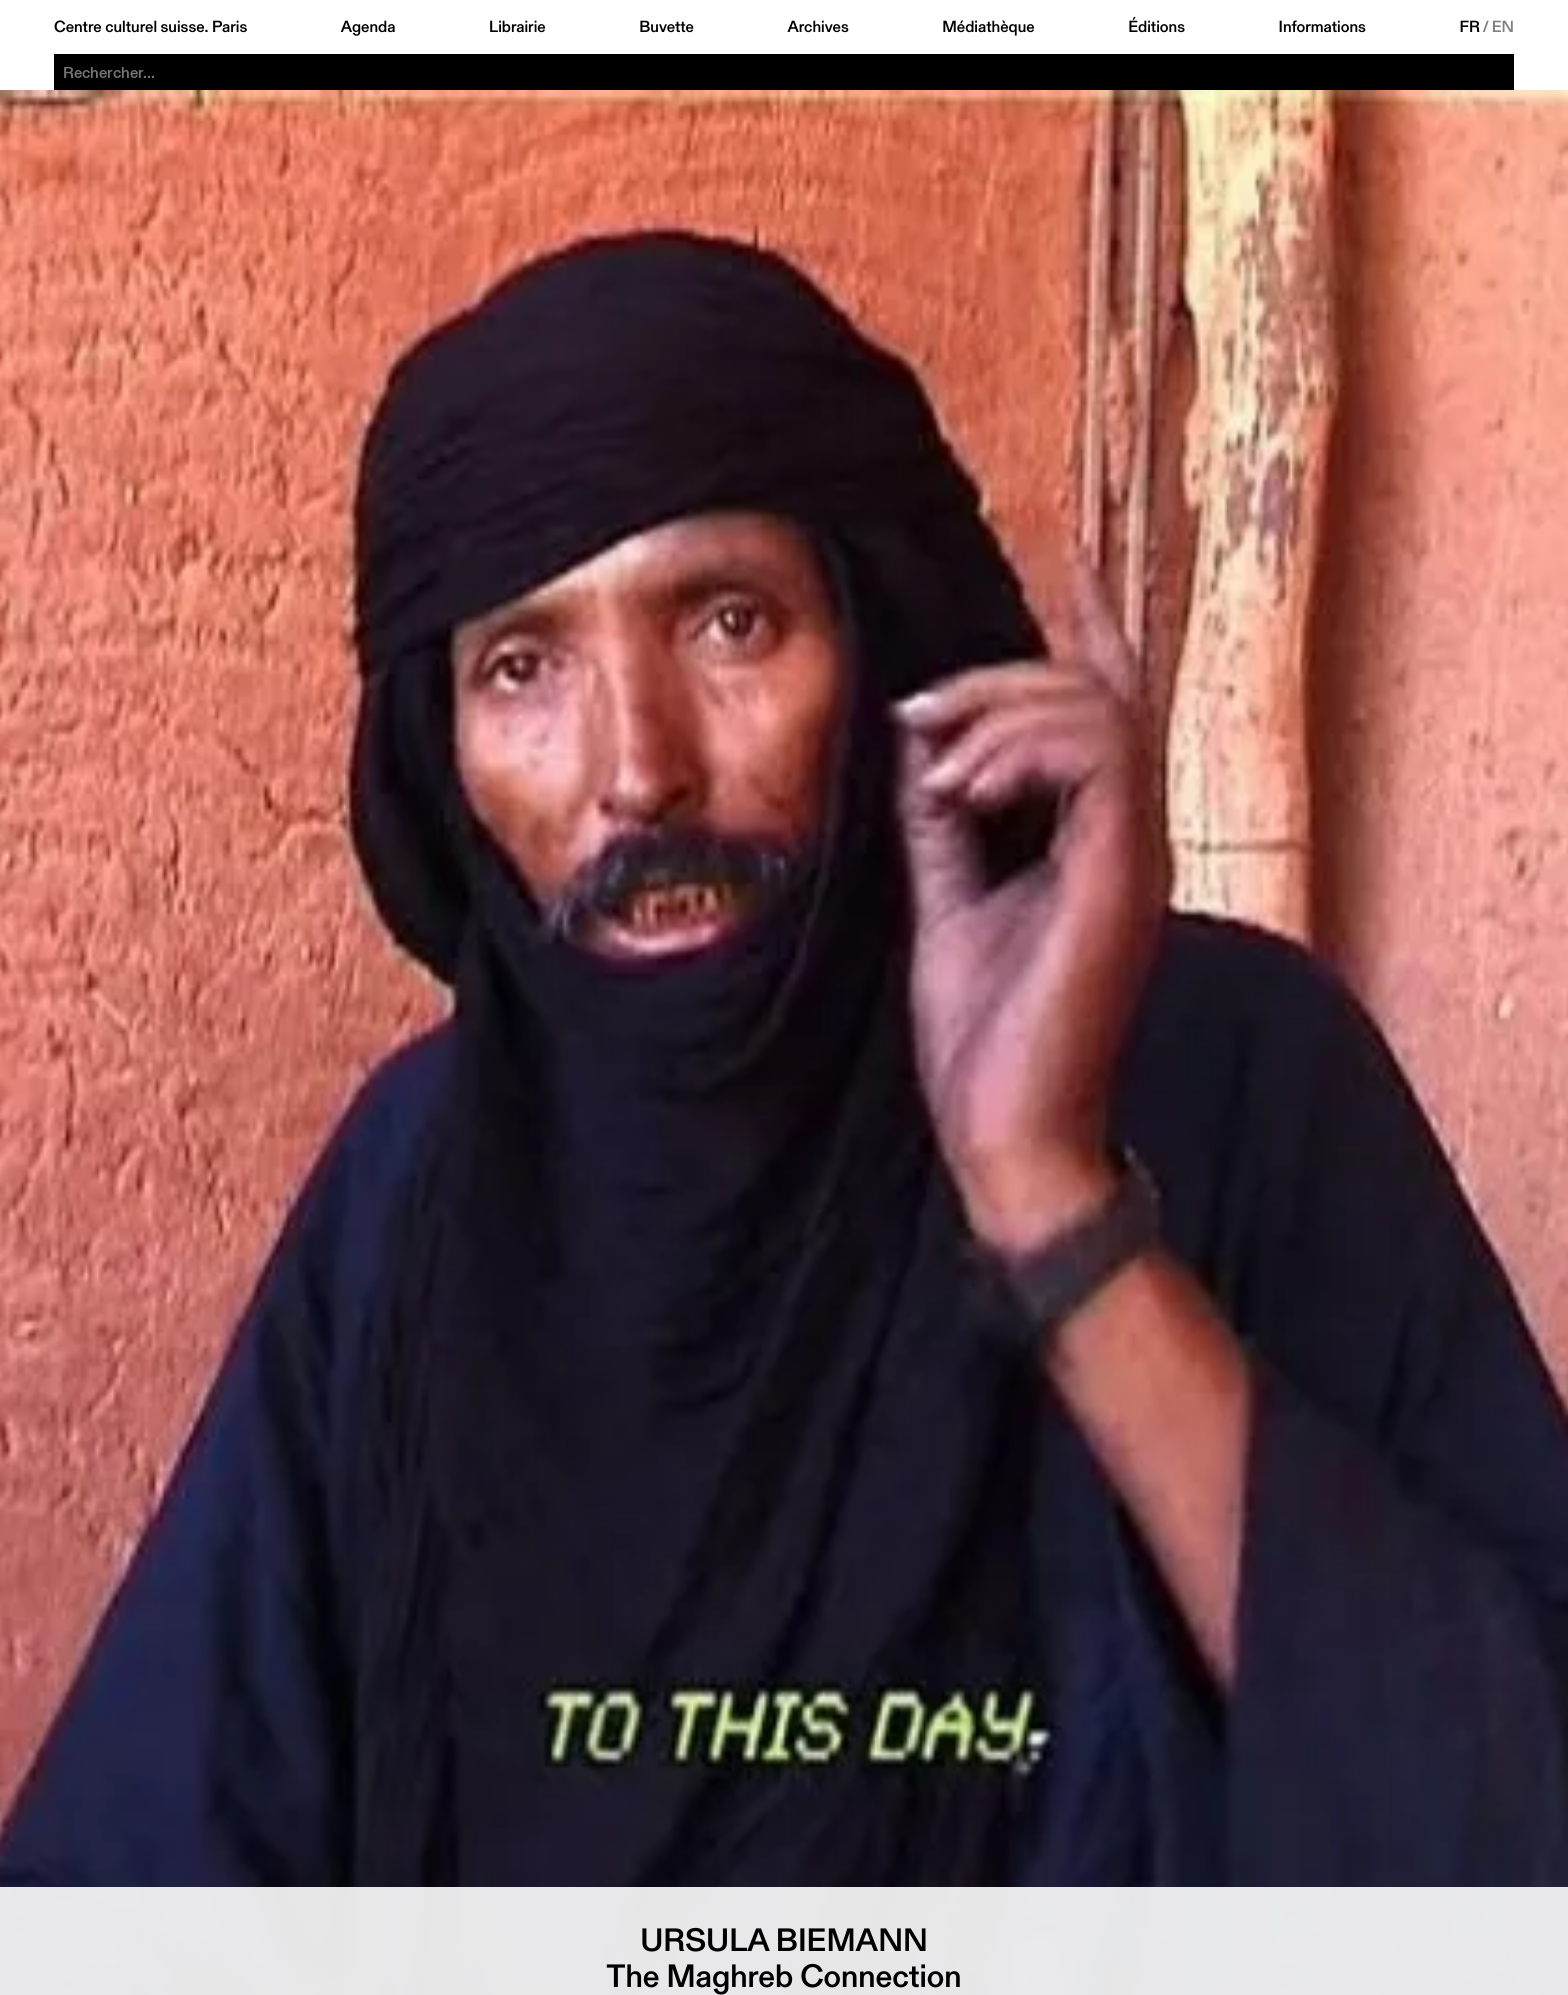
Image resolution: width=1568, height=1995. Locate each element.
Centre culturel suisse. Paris (150, 27)
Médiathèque (988, 27)
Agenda (368, 27)
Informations (1322, 27)
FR (1469, 27)
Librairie (517, 27)
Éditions (1156, 27)
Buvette (666, 27)
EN (1503, 27)
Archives (817, 27)
